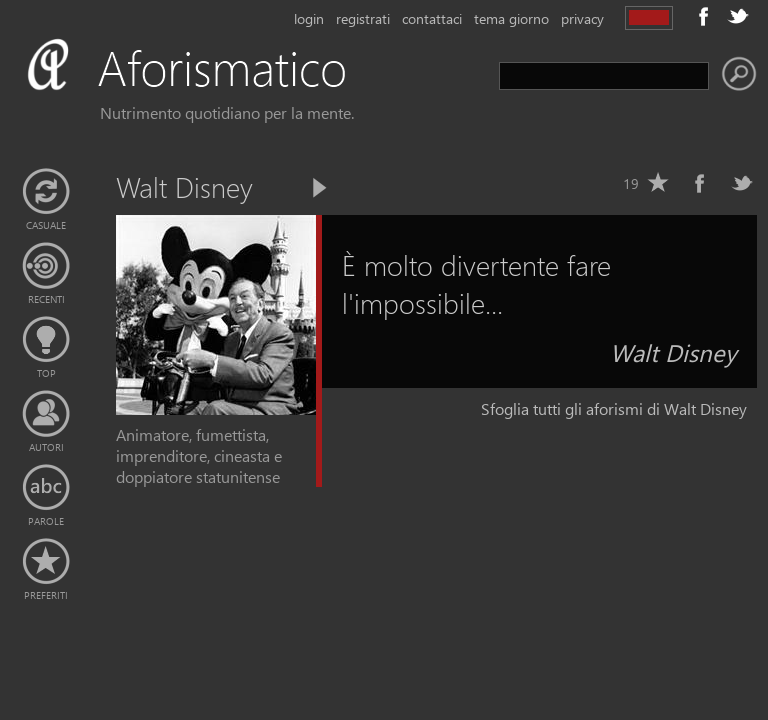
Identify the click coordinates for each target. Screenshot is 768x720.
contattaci (432, 18)
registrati (363, 18)
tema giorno (511, 18)
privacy (582, 18)
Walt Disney (673, 352)
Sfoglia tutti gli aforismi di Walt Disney (614, 408)
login (309, 18)
